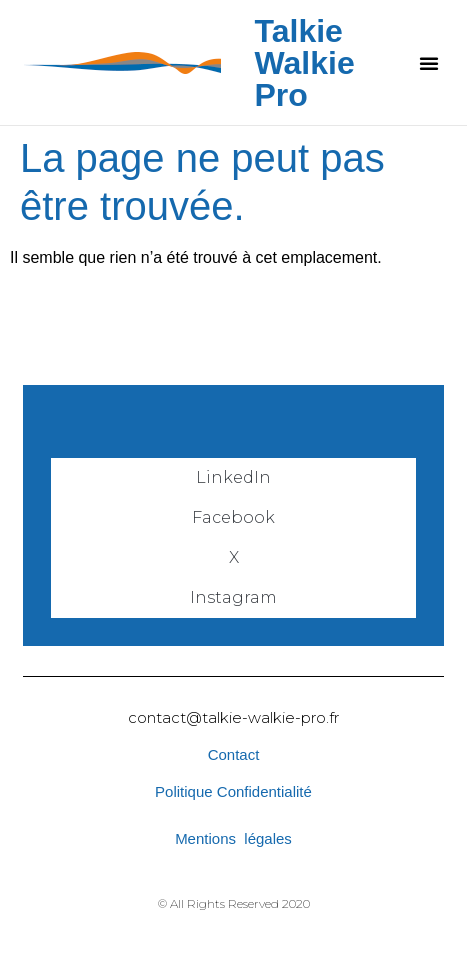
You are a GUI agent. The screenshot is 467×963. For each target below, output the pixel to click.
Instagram (233, 597)
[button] (429, 63)
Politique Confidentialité (233, 791)
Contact (234, 754)
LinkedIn (233, 477)
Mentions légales (233, 838)
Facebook (233, 517)
